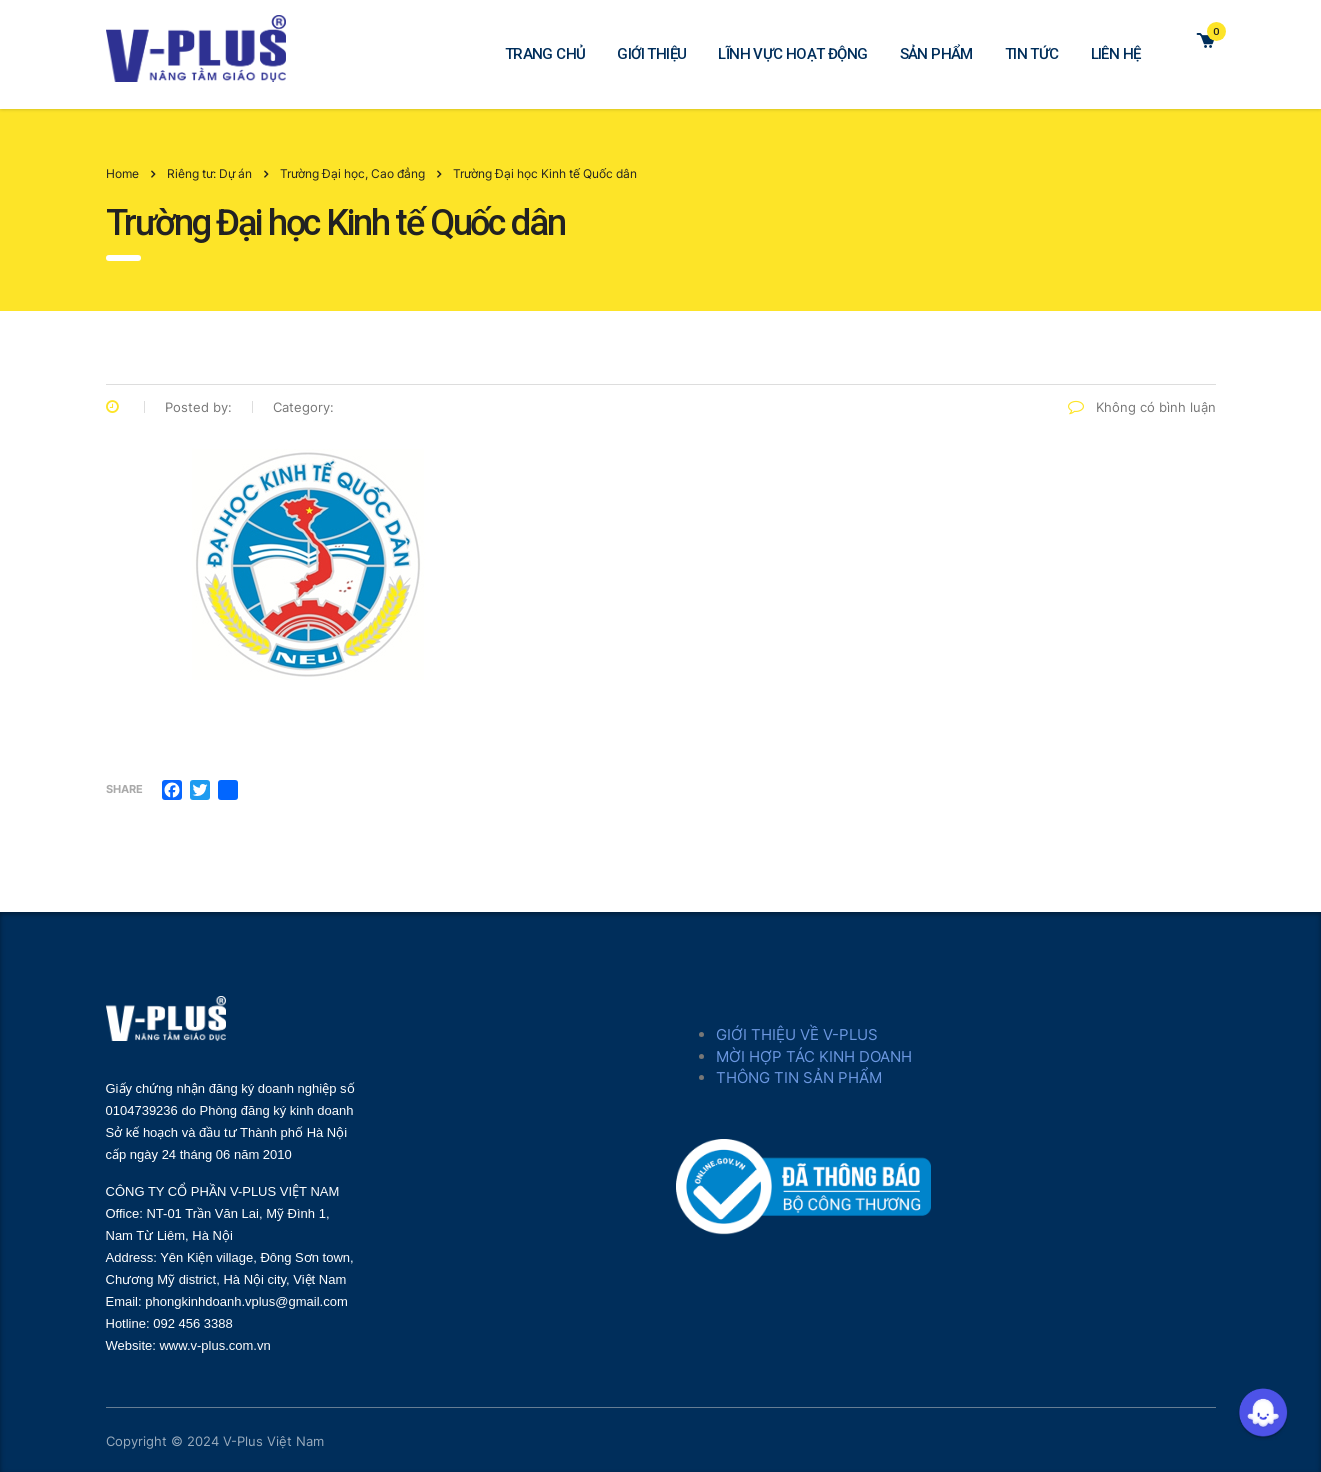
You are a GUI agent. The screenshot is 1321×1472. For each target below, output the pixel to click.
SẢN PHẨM (936, 54)
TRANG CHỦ (545, 54)
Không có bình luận (1142, 407)
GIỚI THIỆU (651, 54)
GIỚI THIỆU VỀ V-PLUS (797, 1034)
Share (124, 789)
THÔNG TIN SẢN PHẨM (799, 1077)
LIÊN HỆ (1116, 54)
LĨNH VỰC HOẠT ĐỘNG (792, 54)
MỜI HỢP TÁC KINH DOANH (814, 1056)
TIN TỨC (1032, 54)
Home (122, 173)
